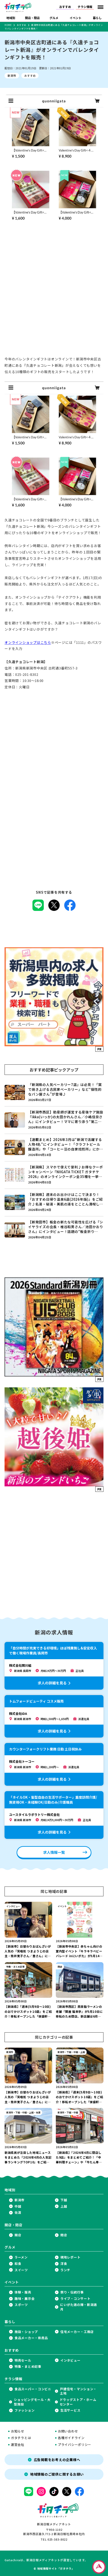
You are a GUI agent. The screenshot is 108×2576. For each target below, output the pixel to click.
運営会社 (17, 2444)
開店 (18, 2235)
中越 (18, 2206)
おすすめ (65, 7)
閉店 (63, 2235)
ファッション (24, 2410)
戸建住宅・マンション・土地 (78, 2391)
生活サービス (70, 2410)
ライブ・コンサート (75, 2298)
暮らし (97, 18)
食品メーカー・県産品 (31, 2338)
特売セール (23, 2360)
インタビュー (70, 2360)
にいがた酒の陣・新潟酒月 (78, 2307)
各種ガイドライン (71, 2438)
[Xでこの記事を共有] (54, 909)
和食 (18, 2263)
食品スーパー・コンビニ (33, 2389)
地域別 (10, 18)
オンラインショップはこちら (28, 642)
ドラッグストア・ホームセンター (78, 2401)
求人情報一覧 (54, 1852)
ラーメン (21, 2257)
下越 (63, 2200)
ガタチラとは (21, 2438)
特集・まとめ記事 (28, 2366)
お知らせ (17, 2431)
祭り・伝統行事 (72, 2292)
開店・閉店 (32, 18)
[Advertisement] (54, 295)
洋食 (63, 2263)
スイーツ (21, 2270)
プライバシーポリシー (74, 2444)
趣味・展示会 (24, 2298)
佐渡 (18, 2212)
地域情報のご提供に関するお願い (57, 2474)
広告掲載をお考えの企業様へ (57, 2459)
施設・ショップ (26, 2332)
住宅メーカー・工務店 (77, 2332)
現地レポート (70, 2257)
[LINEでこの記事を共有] (38, 909)
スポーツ (21, 2305)
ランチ (65, 2270)
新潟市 (11, 75)
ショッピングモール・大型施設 (32, 2401)
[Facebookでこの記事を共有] (70, 909)
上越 (63, 2206)
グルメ (53, 18)
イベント (75, 18)
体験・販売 (23, 2292)
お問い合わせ (68, 2431)
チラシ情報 (85, 7)
